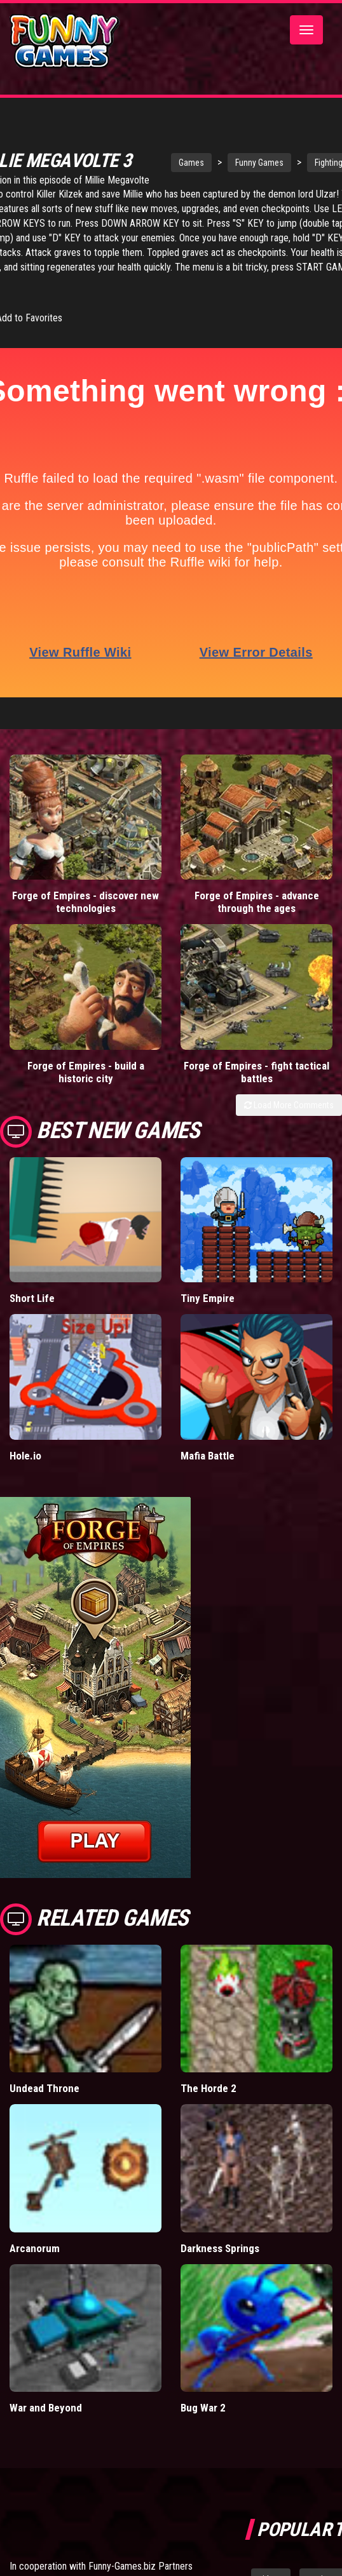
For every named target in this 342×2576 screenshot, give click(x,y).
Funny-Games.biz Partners (140, 2566)
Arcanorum (35, 2248)
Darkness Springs (220, 2248)
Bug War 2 (203, 2407)
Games (191, 163)
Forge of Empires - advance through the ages (257, 902)
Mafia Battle (208, 1455)
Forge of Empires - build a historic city (85, 1072)
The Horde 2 (208, 2088)
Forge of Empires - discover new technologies (85, 902)
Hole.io (25, 1455)
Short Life (32, 1298)
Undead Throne (44, 2088)
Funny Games (259, 163)
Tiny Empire (208, 1298)
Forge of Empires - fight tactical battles (256, 1072)
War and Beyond (46, 2407)
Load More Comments (289, 1105)
